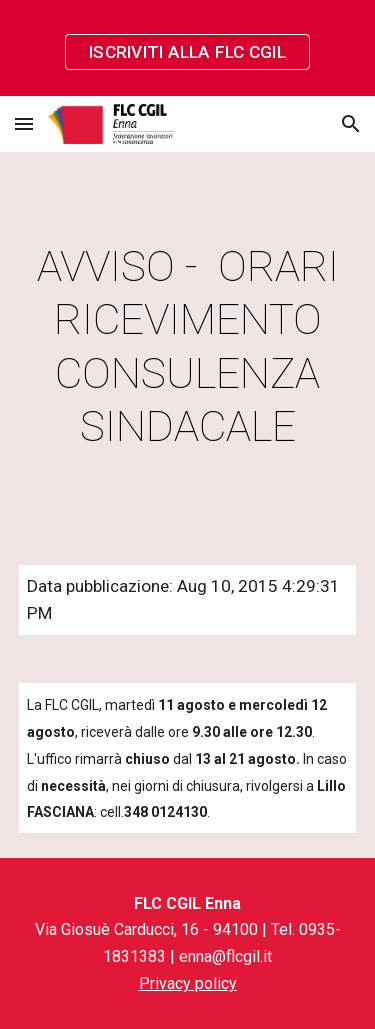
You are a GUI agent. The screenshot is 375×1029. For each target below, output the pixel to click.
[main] (188, 346)
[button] (24, 123)
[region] (187, 48)
